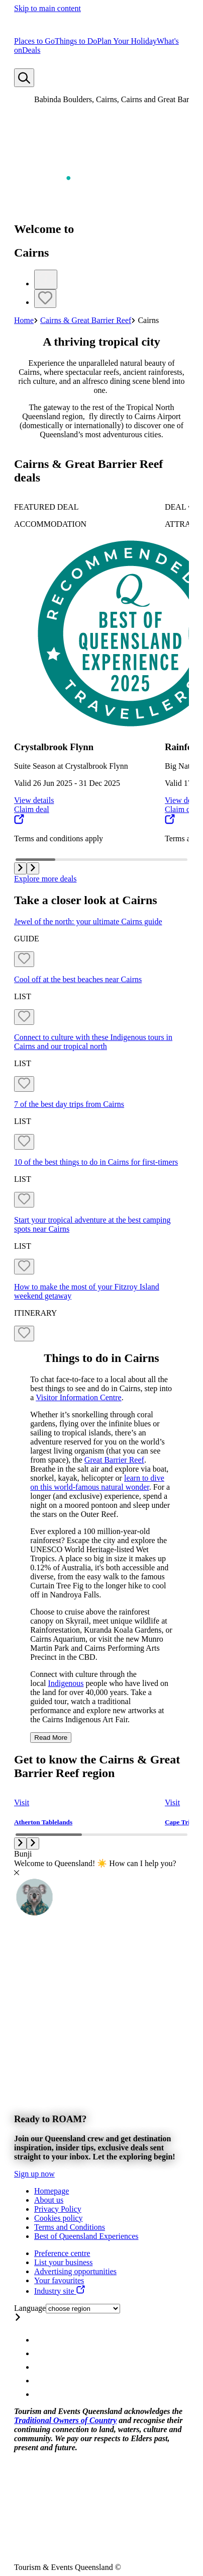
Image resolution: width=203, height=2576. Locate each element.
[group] (82, 673)
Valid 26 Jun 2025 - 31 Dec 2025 (67, 783)
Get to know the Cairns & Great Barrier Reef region (97, 1766)
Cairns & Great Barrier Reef (85, 320)
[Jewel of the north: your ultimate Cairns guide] (101, 921)
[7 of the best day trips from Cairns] (101, 1104)
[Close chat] (16, 1872)
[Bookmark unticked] (45, 298)
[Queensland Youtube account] (40, 2380)
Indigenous (65, 1683)
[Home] (51, 32)
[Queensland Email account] (40, 2394)
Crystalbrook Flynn (53, 747)
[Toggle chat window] (34, 1914)
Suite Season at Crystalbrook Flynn (71, 766)
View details (34, 800)
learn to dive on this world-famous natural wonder (97, 1482)
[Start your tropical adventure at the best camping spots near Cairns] (101, 1225)
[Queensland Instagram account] (40, 2340)
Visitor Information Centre (79, 1397)
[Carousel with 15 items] (101, 670)
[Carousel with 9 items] (101, 1801)
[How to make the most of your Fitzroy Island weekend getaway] (101, 1291)
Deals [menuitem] (31, 50)
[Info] (45, 279)
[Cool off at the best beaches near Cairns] (101, 979)
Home (24, 320)
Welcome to (44, 228)
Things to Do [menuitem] (76, 41)
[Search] (24, 77)
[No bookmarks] (20, 63)
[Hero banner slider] (101, 263)
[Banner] (101, 2052)
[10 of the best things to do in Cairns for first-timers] (101, 1162)
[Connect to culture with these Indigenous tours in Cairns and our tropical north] (101, 1042)
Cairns (31, 252)
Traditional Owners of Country (65, 2420)
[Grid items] (101, 1117)
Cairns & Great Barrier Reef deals (88, 470)
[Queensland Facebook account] (40, 2353)
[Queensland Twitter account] (40, 2367)
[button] (20, 868)
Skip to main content (47, 8)
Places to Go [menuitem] (34, 41)
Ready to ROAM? (50, 2119)
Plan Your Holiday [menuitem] (127, 41)
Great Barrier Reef (114, 1460)
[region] (101, 387)
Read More (50, 1737)
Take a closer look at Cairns (85, 900)
